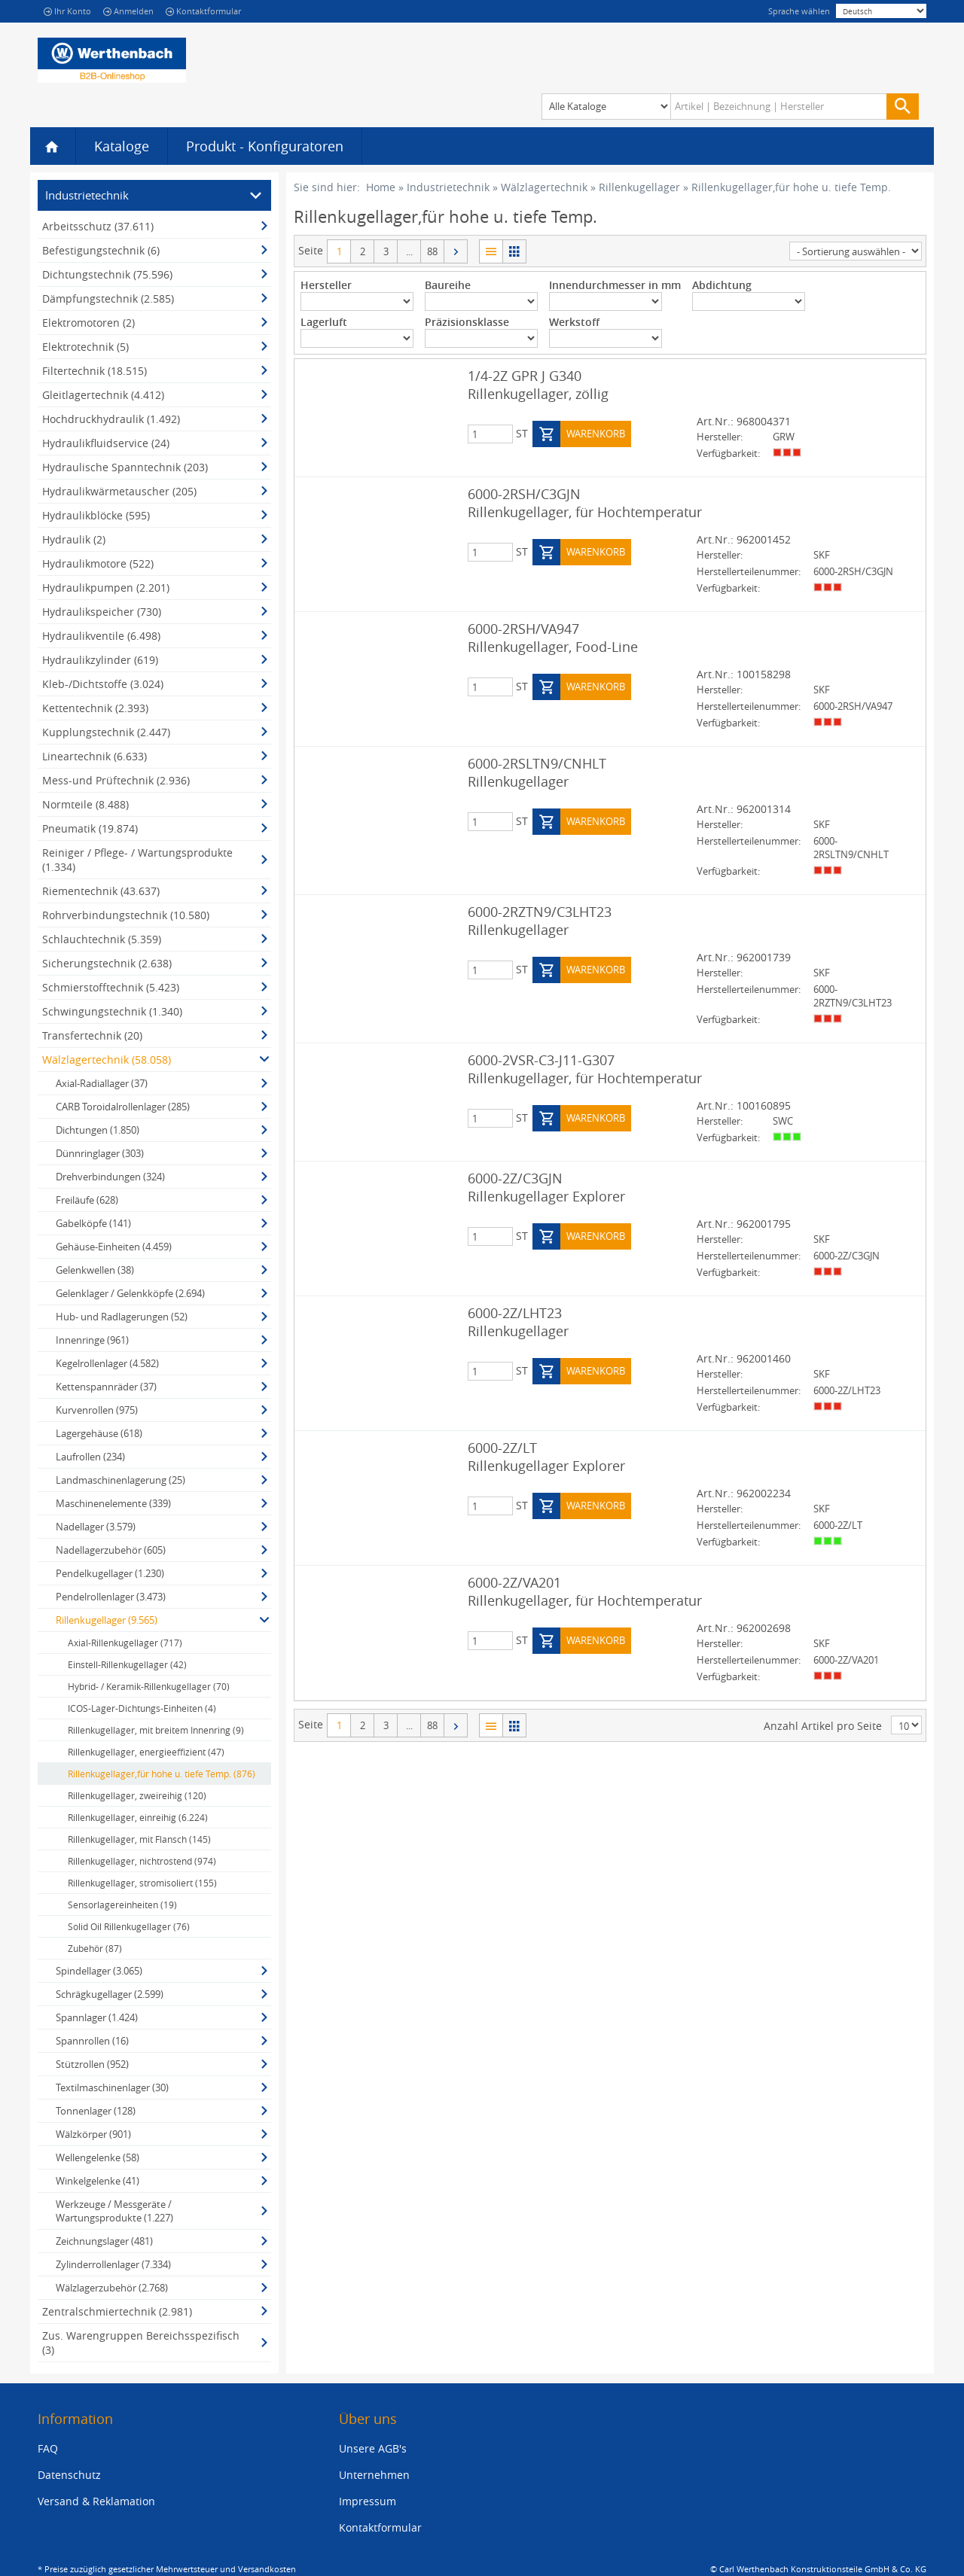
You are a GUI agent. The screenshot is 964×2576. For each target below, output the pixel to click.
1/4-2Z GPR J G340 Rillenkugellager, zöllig (538, 385)
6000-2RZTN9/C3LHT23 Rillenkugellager (540, 921)
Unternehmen (374, 2475)
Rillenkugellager (639, 187)
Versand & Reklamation (96, 2501)
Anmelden (128, 11)
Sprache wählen (799, 11)
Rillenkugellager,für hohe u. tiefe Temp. (791, 187)
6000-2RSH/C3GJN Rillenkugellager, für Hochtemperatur (585, 503)
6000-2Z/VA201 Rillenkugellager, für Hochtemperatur (585, 1591)
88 (432, 251)
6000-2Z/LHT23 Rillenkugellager (518, 1322)
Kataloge (121, 146)
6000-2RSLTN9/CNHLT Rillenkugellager (537, 772)
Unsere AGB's (373, 2448)
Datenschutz (69, 2475)
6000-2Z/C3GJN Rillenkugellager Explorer (546, 1187)
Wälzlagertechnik (544, 187)
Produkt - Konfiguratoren (264, 146)
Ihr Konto (67, 11)
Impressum (367, 2501)
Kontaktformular (203, 11)
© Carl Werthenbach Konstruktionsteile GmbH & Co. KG (818, 2568)
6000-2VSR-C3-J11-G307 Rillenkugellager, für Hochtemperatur (585, 1069)
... (409, 251)
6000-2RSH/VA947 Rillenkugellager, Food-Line (553, 638)
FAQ (48, 2448)
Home (380, 187)
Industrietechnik (448, 187)
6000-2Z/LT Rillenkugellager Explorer (546, 1457)
